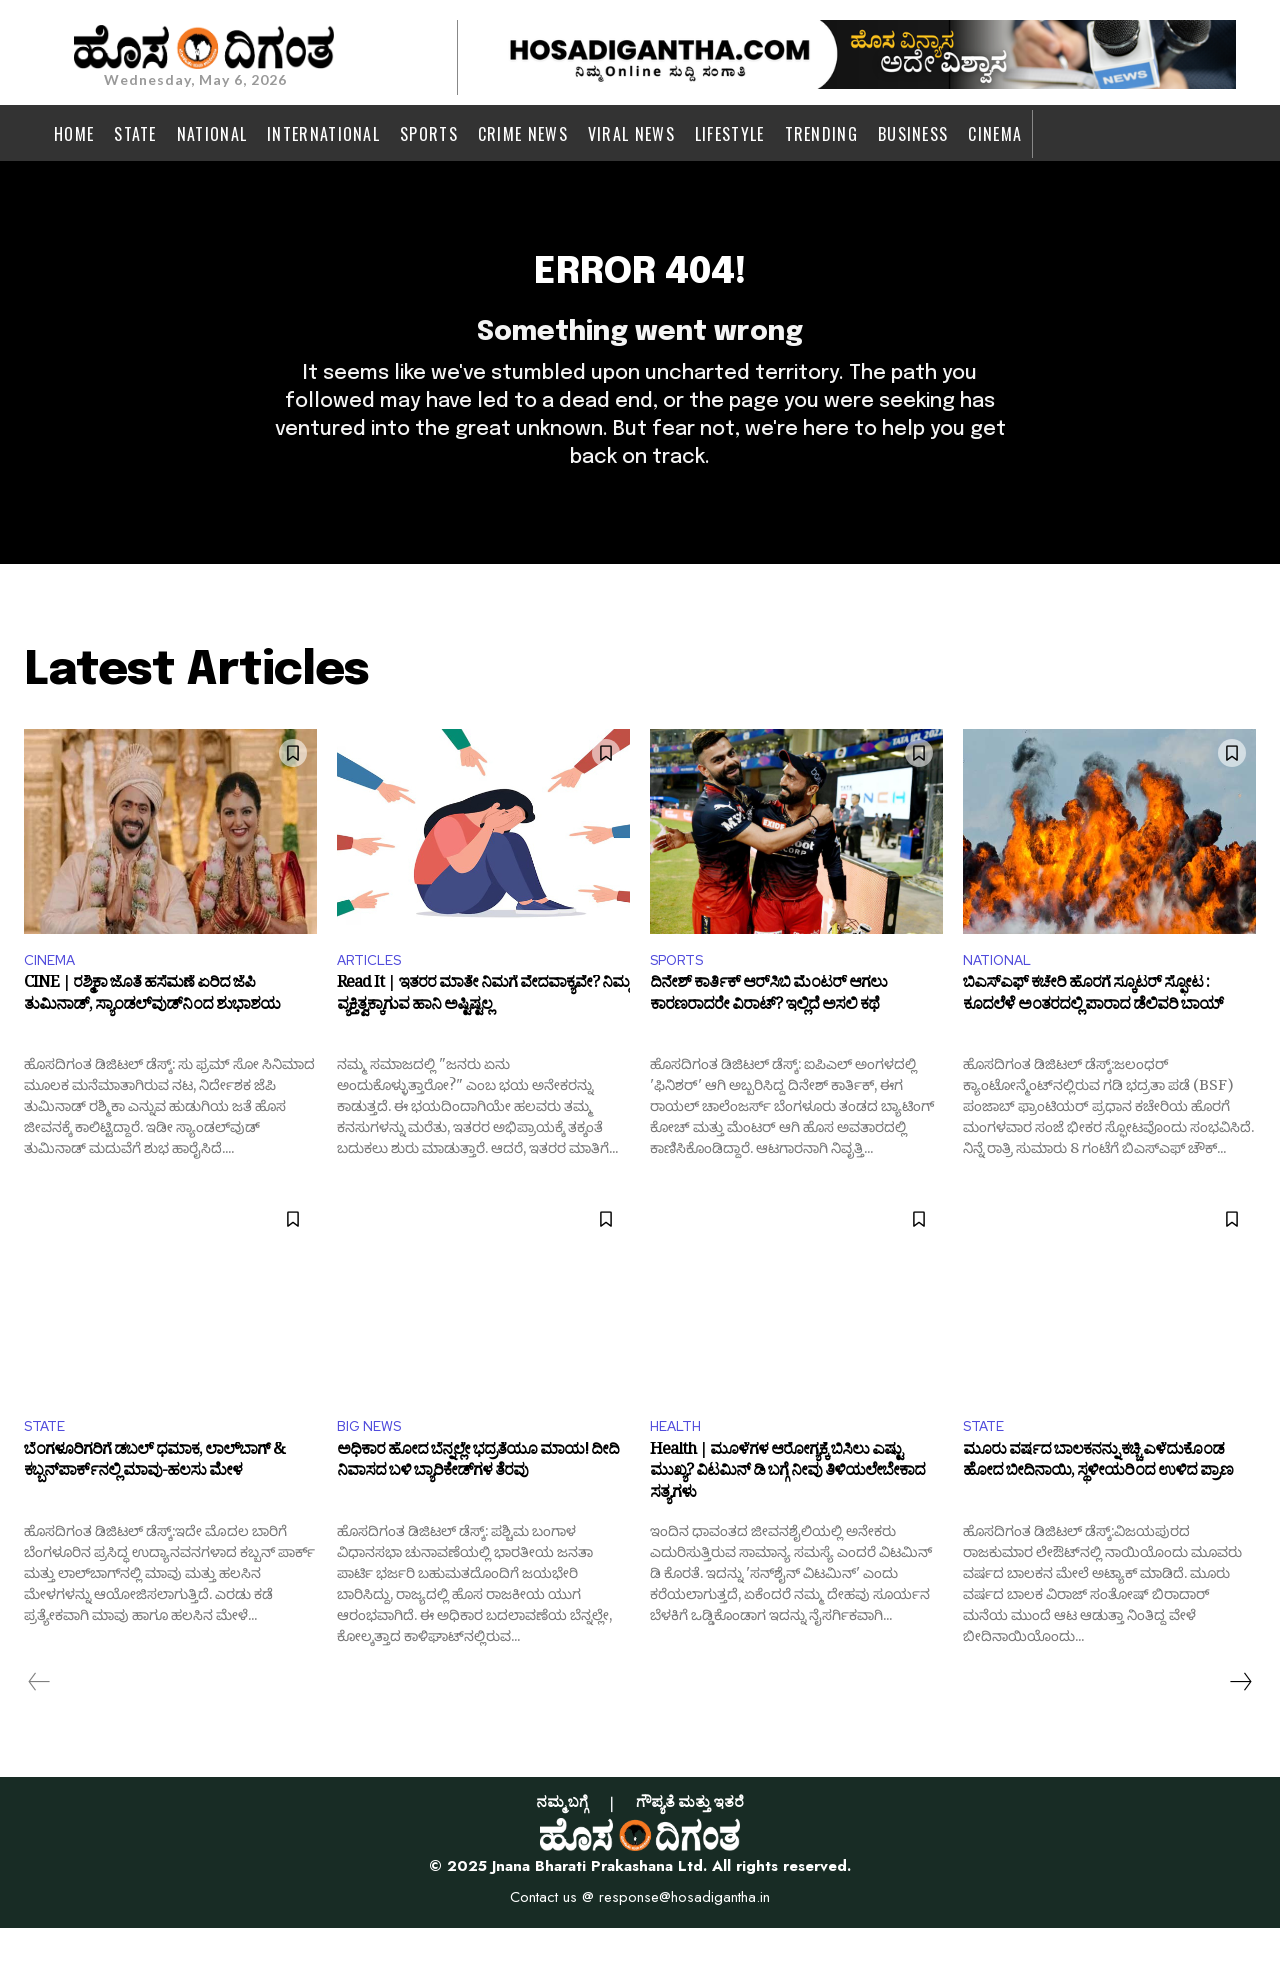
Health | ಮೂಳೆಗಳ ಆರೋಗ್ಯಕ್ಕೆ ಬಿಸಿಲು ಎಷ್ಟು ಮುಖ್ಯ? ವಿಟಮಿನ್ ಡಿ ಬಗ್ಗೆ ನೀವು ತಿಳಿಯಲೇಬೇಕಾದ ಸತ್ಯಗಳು (787, 1520)
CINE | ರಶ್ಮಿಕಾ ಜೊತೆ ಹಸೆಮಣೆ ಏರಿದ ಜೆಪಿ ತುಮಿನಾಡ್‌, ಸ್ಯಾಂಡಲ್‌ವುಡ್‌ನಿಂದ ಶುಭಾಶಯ (152, 1039)
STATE (48, 1468)
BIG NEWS (373, 1468)
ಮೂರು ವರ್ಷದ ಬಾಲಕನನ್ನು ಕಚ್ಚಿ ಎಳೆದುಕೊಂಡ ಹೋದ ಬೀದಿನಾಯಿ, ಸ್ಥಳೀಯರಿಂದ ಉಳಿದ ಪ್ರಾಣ (1098, 1510)
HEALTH (680, 1468)
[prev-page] (39, 1726)
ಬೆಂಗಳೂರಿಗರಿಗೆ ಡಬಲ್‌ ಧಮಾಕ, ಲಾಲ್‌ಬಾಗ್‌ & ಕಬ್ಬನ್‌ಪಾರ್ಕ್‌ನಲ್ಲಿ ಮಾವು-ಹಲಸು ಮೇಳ (154, 1510)
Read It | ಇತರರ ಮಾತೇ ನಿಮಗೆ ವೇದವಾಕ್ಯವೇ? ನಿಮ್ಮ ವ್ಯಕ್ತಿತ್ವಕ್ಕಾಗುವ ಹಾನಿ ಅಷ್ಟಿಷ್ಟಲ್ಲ (483, 1039)
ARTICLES (374, 998)
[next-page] (1240, 1726)
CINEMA (53, 998)
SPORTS (682, 998)
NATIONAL (1002, 998)
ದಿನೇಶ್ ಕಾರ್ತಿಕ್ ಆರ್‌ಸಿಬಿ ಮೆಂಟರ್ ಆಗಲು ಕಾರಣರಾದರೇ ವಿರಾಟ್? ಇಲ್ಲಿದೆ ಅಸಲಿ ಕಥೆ (768, 1039)
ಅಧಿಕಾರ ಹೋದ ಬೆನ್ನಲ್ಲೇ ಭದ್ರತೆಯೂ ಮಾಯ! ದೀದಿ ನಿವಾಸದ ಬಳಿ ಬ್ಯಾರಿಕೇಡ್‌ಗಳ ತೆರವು (478, 1510)
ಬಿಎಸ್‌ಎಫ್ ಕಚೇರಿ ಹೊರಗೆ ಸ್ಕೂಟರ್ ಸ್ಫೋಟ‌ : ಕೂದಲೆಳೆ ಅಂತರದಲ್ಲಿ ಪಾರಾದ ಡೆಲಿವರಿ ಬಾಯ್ (1093, 1039)
